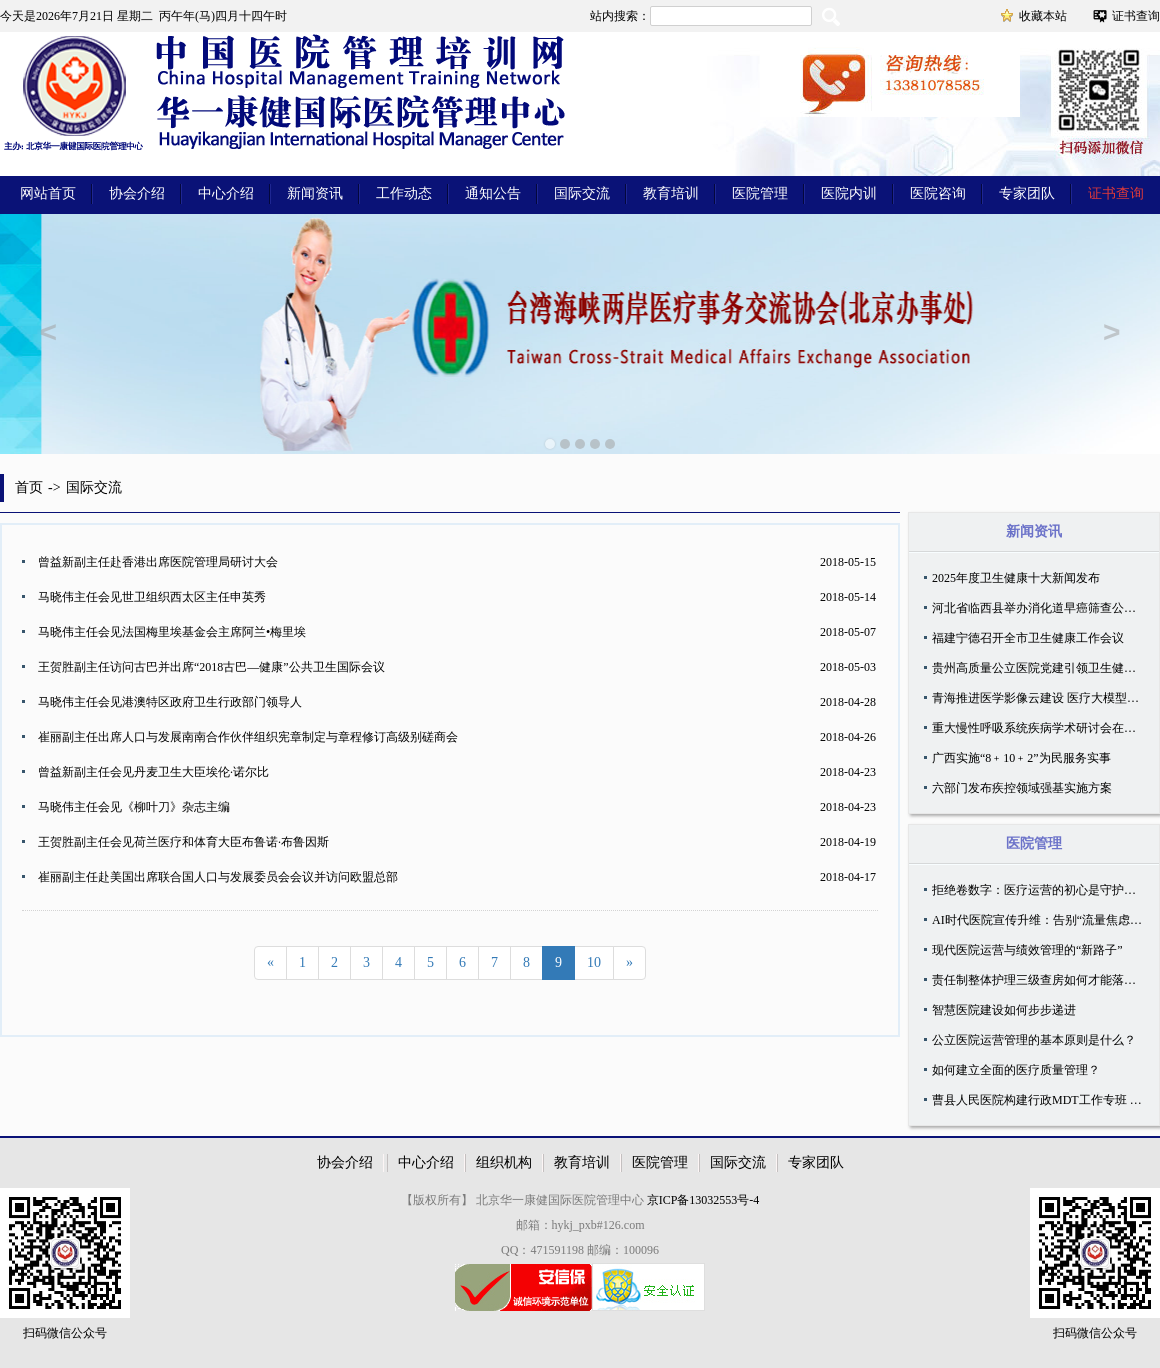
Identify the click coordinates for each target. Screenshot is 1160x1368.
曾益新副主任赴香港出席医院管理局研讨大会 (158, 562)
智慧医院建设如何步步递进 (1004, 1010)
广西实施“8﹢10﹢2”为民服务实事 (1021, 758)
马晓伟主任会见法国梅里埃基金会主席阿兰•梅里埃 (172, 632)
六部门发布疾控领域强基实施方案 (1022, 788)
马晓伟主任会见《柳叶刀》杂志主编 (134, 807)
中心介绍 (226, 193)
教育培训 (671, 193)
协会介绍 (137, 193)
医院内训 (849, 193)
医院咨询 (938, 193)
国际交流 (582, 193)
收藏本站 (1043, 16)
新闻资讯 (315, 193)
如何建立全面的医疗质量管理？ (1016, 1070)
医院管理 (760, 193)
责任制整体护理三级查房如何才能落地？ (1040, 980)
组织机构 (504, 1162)
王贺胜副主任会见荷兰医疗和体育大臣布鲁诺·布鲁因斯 (183, 842)
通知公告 (493, 193)
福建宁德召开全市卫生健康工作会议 (1028, 638)
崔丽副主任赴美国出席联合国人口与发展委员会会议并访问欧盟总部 (218, 877)
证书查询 (1136, 16)
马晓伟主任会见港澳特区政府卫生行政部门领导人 (170, 702)
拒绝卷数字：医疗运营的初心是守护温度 (1040, 890)
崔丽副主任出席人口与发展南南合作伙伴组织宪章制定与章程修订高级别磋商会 (248, 737)
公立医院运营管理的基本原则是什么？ (1034, 1040)
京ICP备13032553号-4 (703, 1200)
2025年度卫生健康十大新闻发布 (1016, 578)
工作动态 (404, 193)
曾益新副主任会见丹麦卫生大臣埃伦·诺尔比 (153, 772)
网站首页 (48, 193)
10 (594, 962)
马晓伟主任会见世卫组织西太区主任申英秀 (152, 597)
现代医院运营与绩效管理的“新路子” (1027, 950)
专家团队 (1027, 193)
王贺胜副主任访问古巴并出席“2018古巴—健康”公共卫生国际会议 (211, 667)
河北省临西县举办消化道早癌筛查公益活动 (1046, 608)
